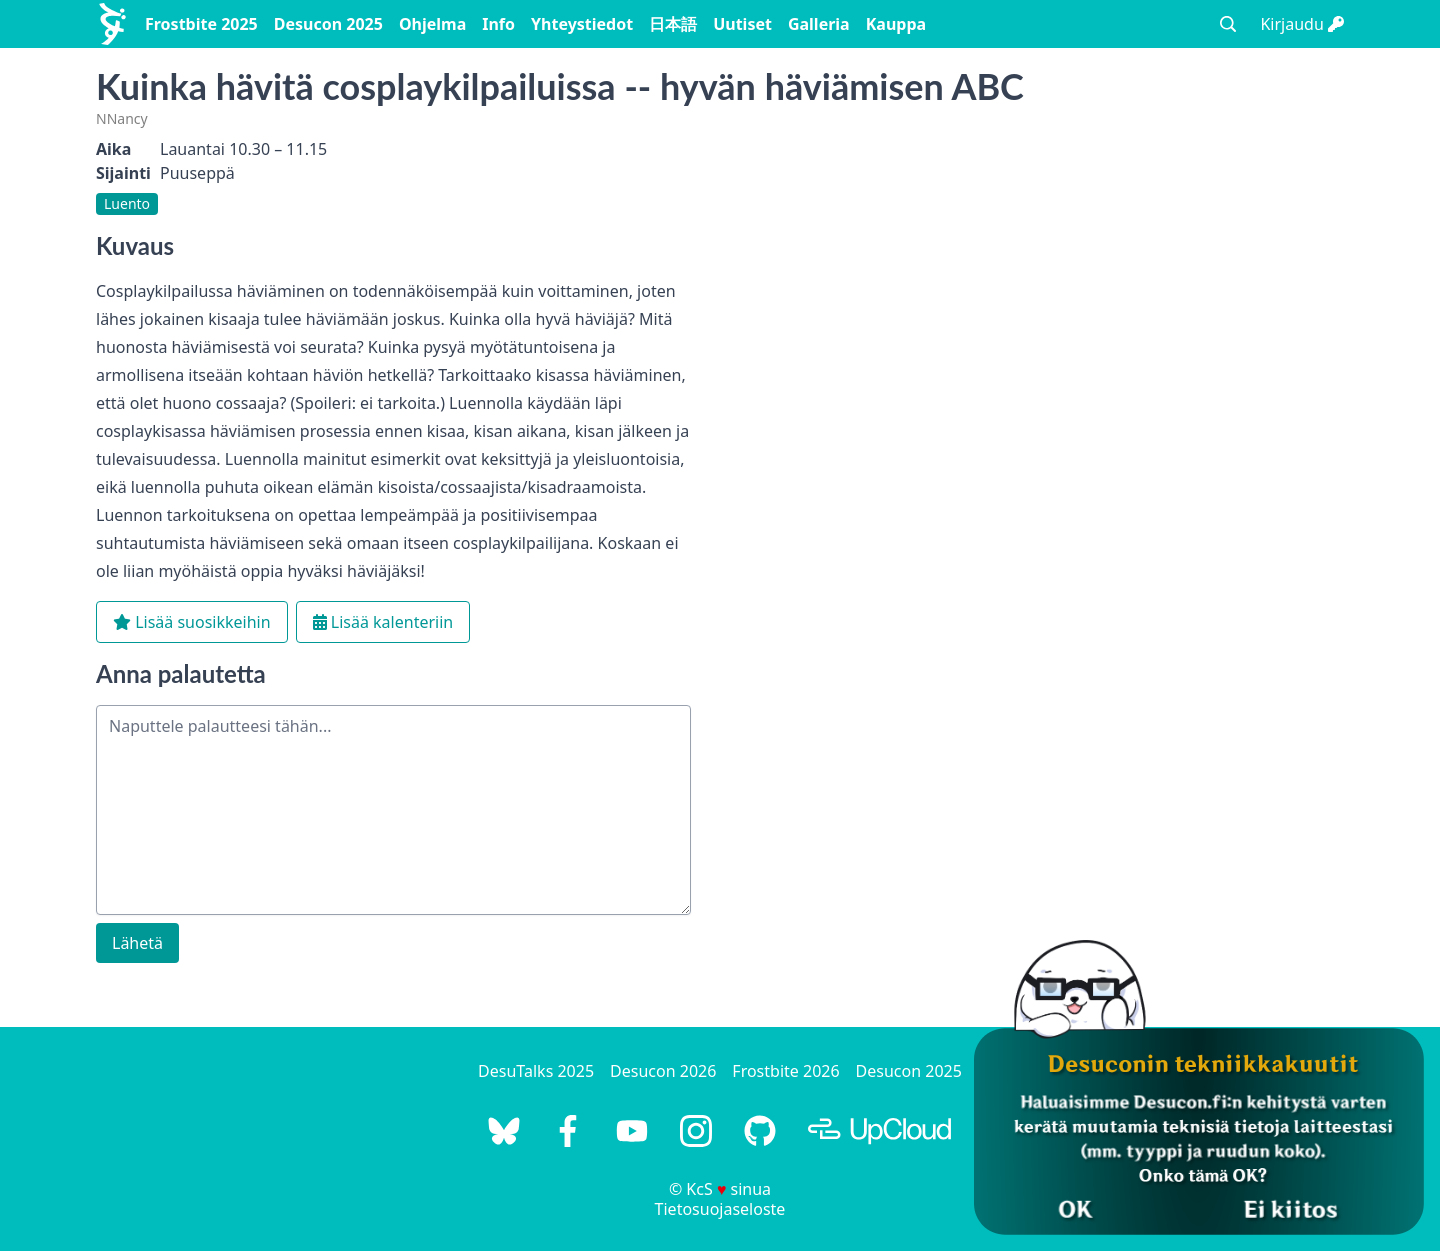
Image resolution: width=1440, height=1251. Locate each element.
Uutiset (742, 24)
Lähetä (137, 943)
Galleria (819, 24)
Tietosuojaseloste (720, 1209)
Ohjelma (432, 24)
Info (498, 24)
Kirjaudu (1302, 24)
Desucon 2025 (328, 24)
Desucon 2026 (663, 1071)
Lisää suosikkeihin (192, 622)
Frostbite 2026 (785, 1071)
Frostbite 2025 (201, 24)
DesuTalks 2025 (536, 1071)
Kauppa (896, 24)
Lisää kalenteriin (383, 622)
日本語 (673, 24)
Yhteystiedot (582, 24)
